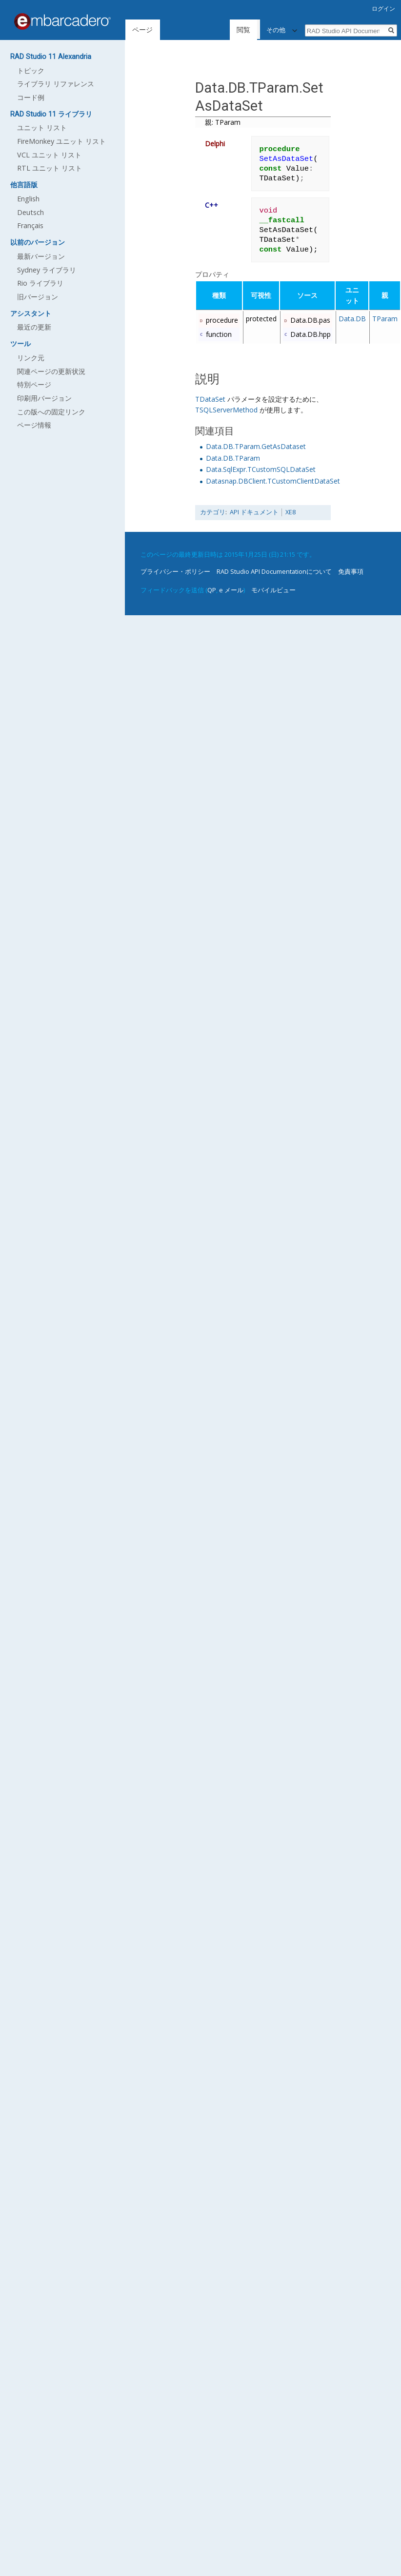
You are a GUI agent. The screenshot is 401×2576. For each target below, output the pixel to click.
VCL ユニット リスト (49, 154)
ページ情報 (34, 424)
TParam (385, 318)
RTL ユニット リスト (49, 168)
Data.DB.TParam (233, 458)
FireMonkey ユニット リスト (61, 141)
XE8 (290, 512)
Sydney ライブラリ (46, 269)
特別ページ (34, 384)
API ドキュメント (254, 512)
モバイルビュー (273, 589)
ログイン (383, 8)
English (28, 198)
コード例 (30, 97)
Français (30, 225)
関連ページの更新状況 (51, 371)
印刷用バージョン (44, 398)
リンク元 (30, 357)
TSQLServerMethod (226, 409)
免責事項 (350, 571)
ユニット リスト (42, 127)
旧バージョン (37, 296)
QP (211, 589)
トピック (30, 70)
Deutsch (30, 212)
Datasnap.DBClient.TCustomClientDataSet (273, 481)
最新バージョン (41, 256)
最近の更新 (34, 327)
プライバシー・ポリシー (175, 571)
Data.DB (352, 318)
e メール (231, 589)
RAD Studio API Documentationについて (274, 571)
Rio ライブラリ (40, 283)
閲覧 (244, 29)
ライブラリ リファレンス (55, 83)
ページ (142, 29)
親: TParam (223, 122)
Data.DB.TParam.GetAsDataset (256, 446)
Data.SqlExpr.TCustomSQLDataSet (261, 469)
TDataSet (210, 399)
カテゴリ (212, 512)
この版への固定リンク (51, 411)
